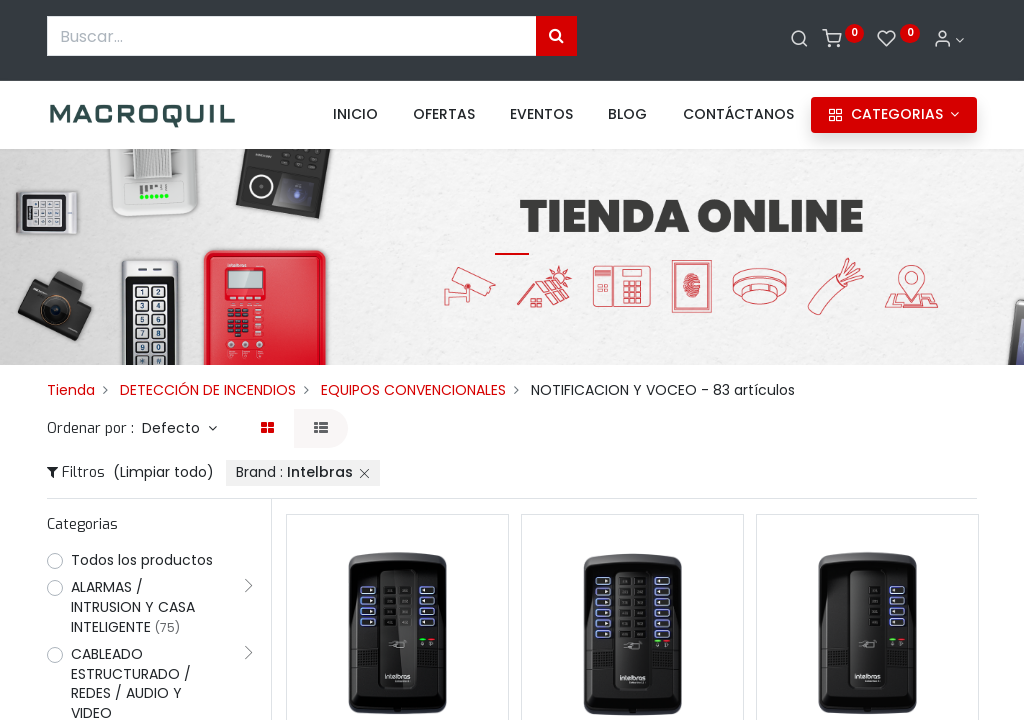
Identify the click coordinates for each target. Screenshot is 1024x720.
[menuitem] (355, 115)
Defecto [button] (173, 428)
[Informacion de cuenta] (949, 40)
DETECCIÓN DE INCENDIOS (208, 390)
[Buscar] (799, 40)
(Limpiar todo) (163, 472)
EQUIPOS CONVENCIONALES (413, 390)
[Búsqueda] (556, 36)
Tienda (71, 390)
